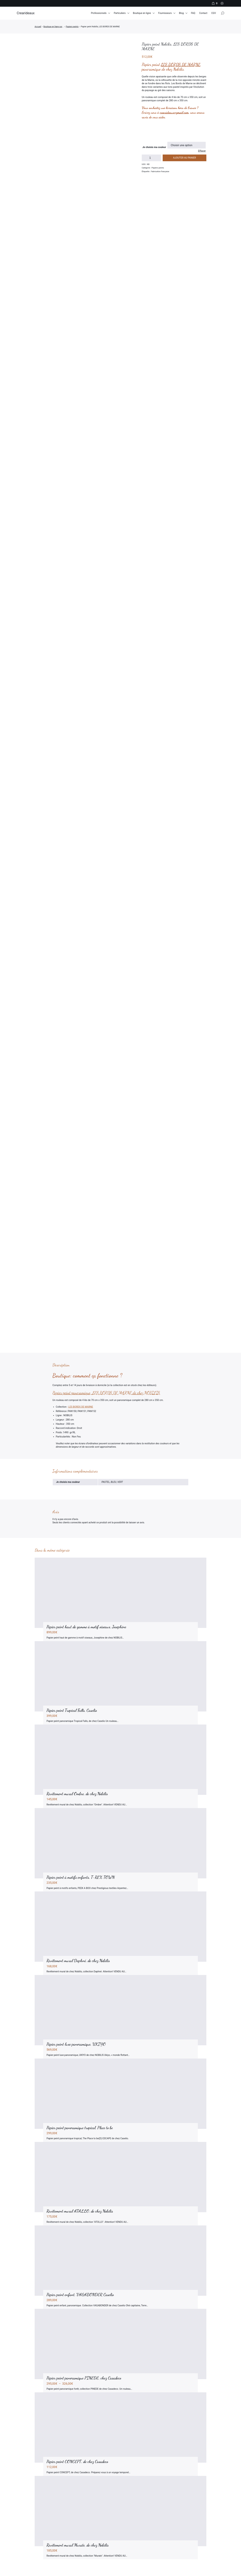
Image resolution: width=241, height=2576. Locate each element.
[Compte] (222, 3)
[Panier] (214, 3)
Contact (203, 13)
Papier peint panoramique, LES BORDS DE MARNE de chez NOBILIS (106, 1392)
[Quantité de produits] (151, 158)
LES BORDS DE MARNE (180, 64)
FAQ (193, 13)
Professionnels (98, 13)
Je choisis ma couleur (154, 147)
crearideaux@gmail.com (174, 112)
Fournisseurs (165, 13)
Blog (181, 13)
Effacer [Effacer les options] (202, 151)
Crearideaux (25, 13)
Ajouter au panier (184, 157)
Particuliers (120, 13)
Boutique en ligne (142, 13)
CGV (213, 13)
